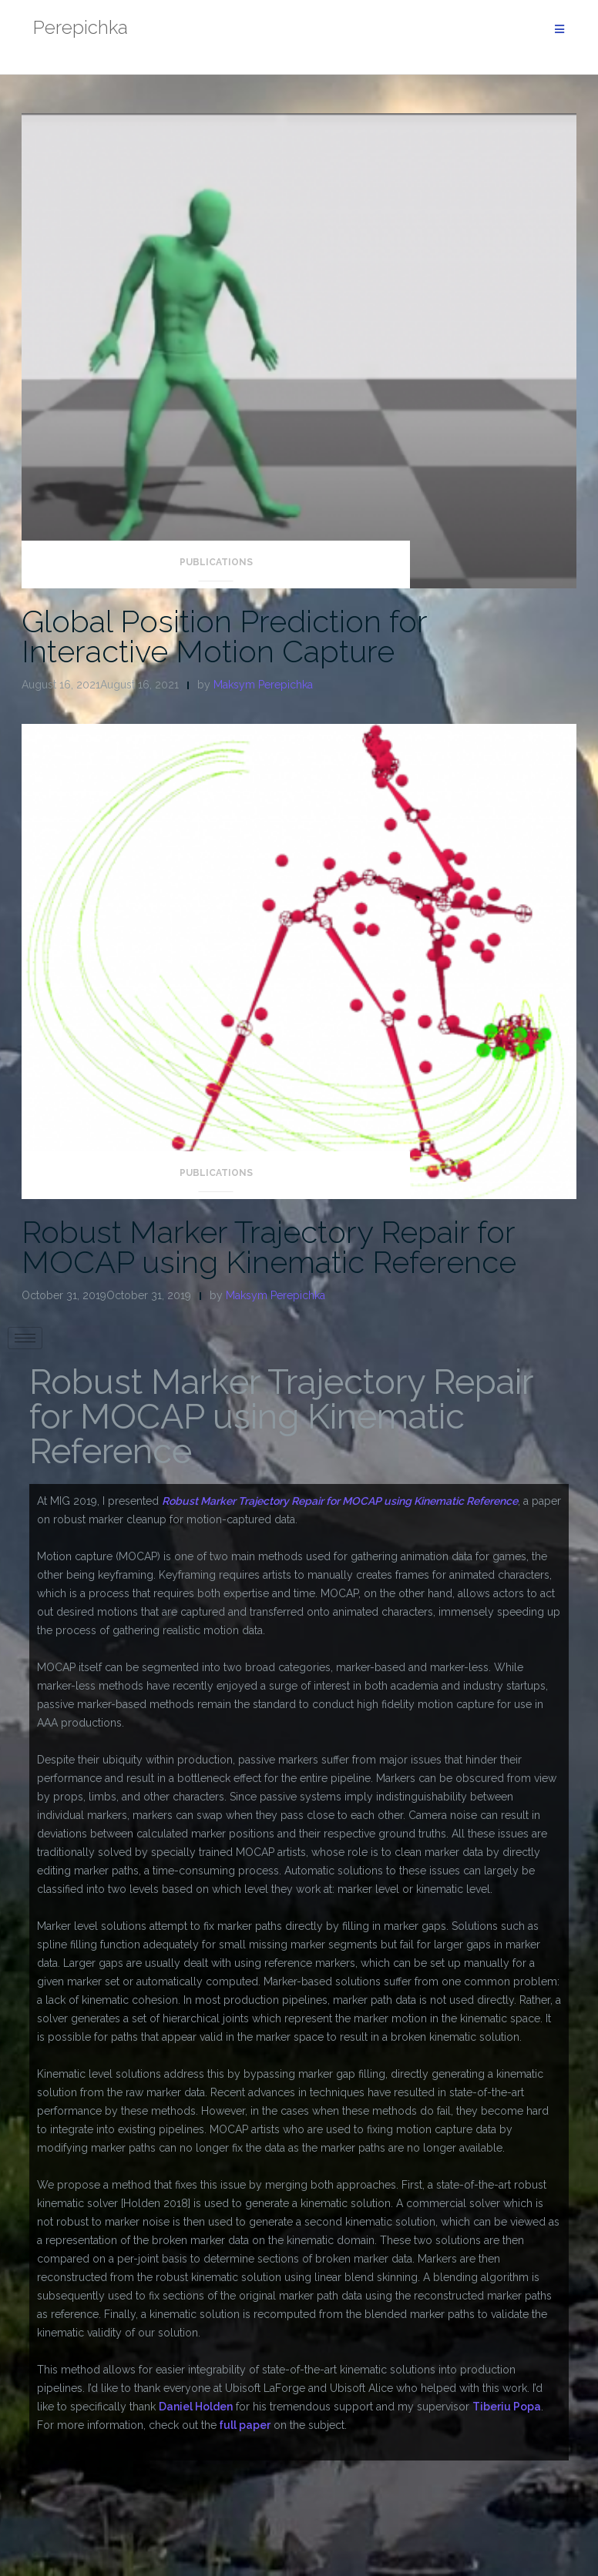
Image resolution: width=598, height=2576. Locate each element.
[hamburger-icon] (25, 1338)
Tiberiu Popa (506, 2406)
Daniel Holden (196, 2406)
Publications (216, 562)
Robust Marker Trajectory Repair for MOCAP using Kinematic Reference (269, 1247)
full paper (243, 2425)
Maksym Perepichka (263, 684)
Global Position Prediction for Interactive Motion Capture (224, 636)
